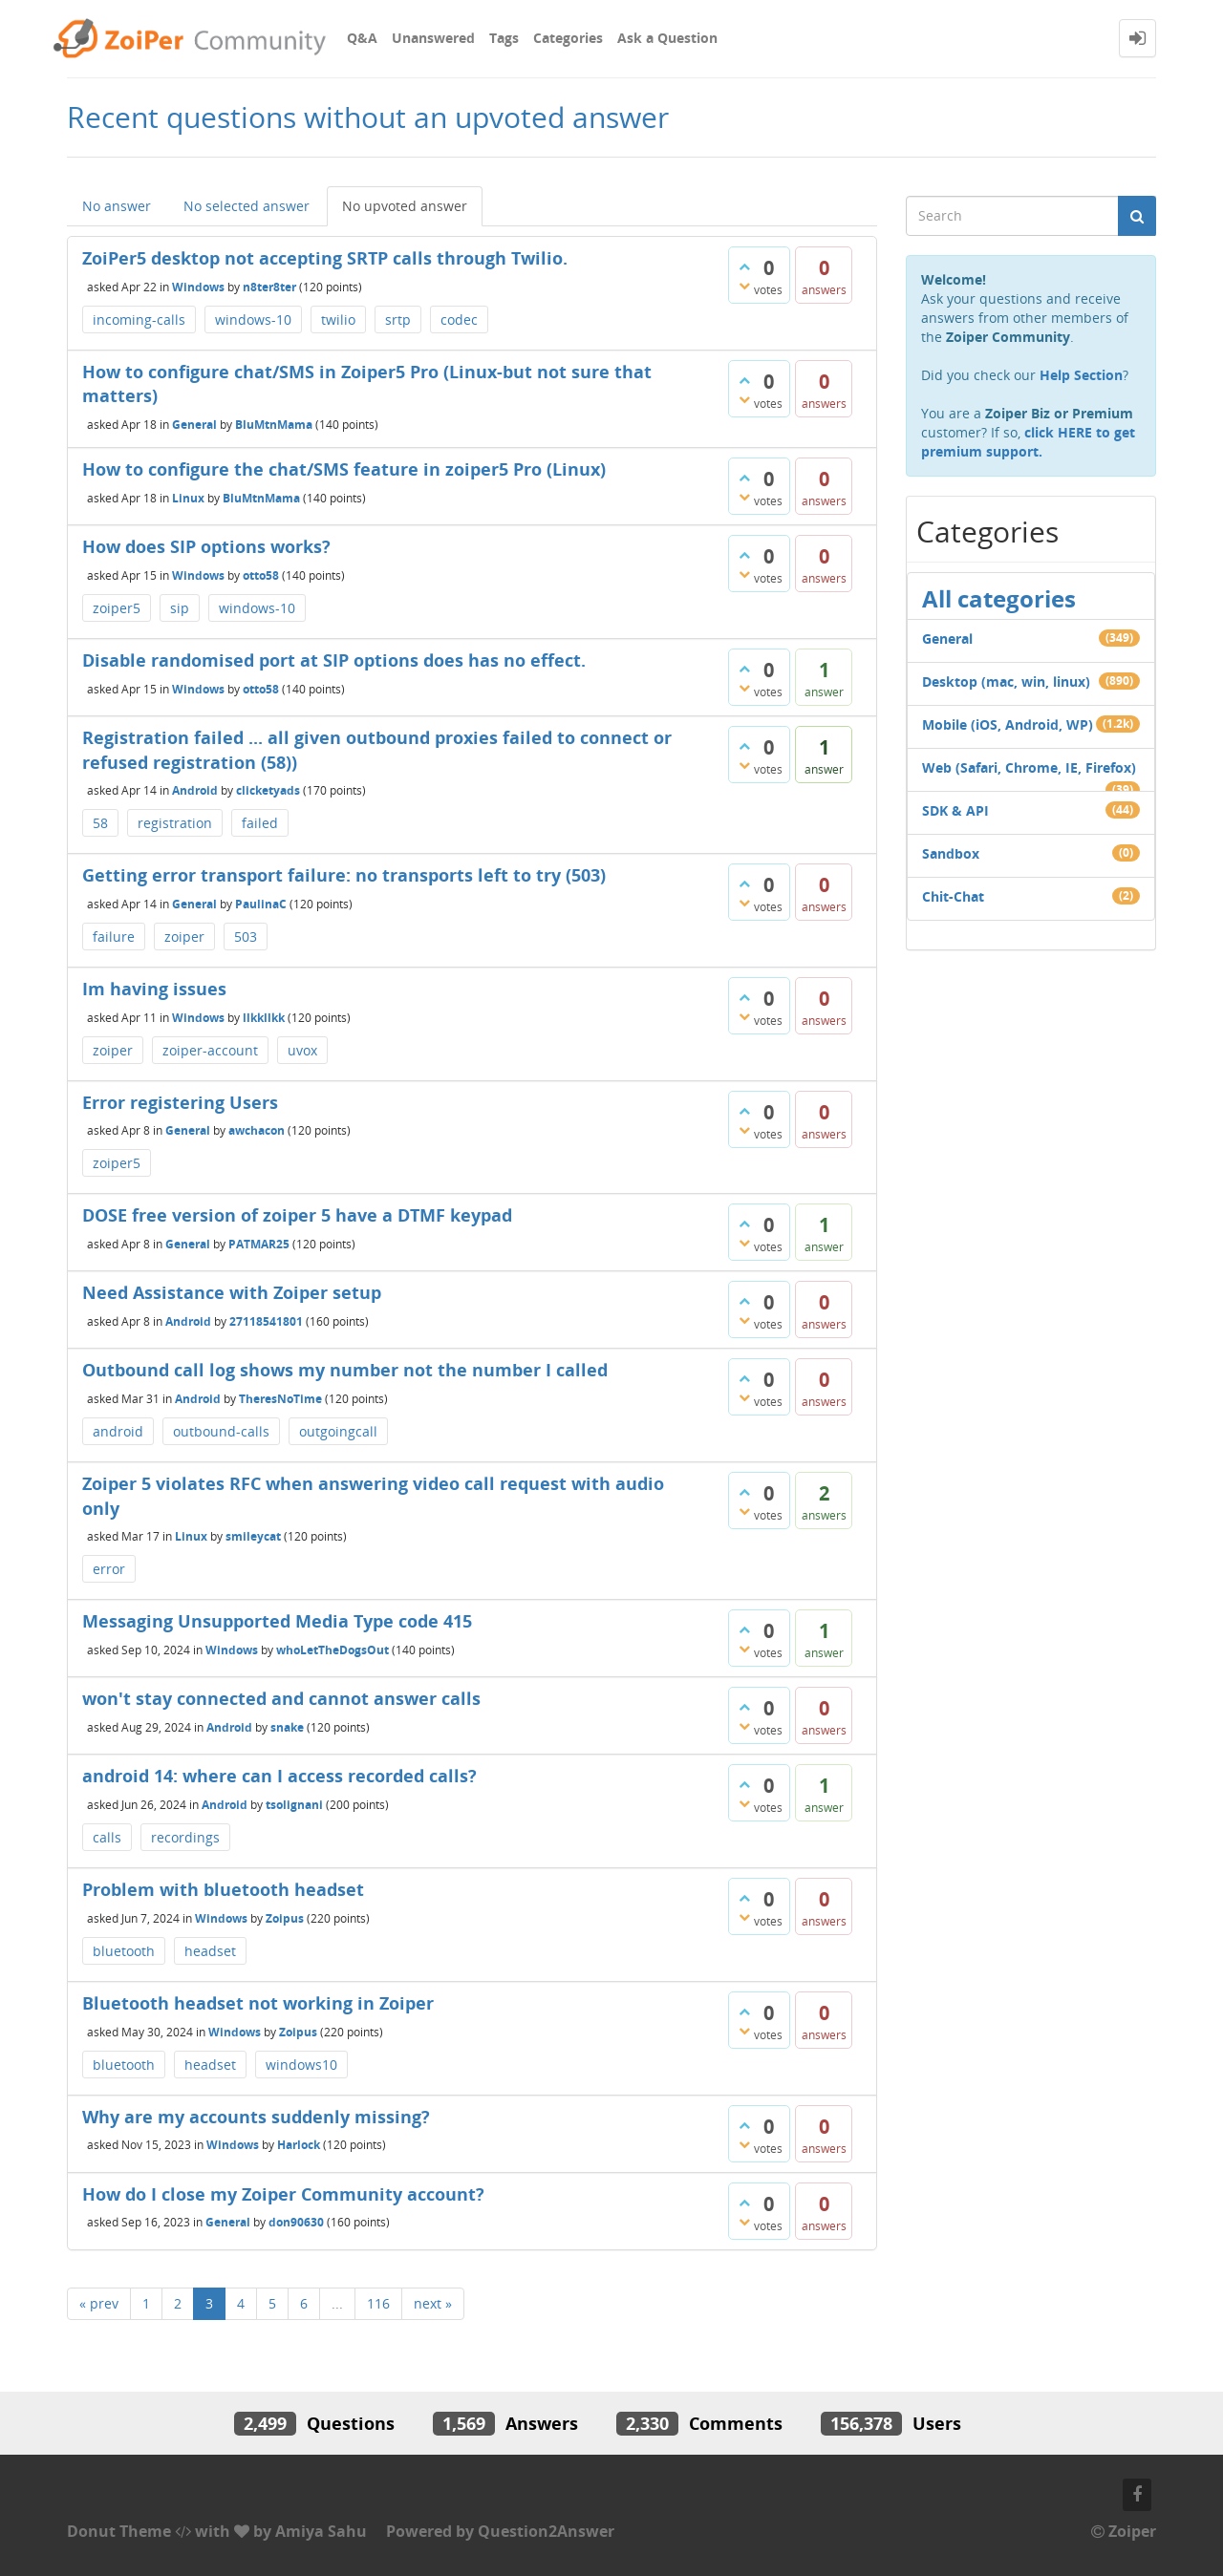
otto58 (261, 574)
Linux (188, 497)
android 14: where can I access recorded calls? (279, 1775)
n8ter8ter (269, 286)
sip (179, 608)
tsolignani (294, 1805)
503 (245, 936)
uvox (302, 1050)
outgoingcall (338, 1431)
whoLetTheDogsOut (332, 1650)
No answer (116, 206)
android (118, 1431)
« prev (98, 2303)
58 (100, 823)
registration (175, 823)
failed (260, 823)
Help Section (1081, 375)
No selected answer (246, 206)
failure (114, 936)
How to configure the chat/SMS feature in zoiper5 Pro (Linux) (344, 469)
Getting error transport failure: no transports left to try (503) (344, 874)
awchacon (256, 1130)
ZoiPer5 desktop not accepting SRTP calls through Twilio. (325, 257)
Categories (568, 38)
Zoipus (285, 1918)
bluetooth (124, 1951)
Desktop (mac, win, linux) (1006, 681)
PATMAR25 (259, 1244)
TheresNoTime (280, 1399)
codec (459, 319)
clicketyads (268, 790)
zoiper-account (210, 1050)
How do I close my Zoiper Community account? (283, 2193)
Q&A (362, 38)
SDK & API (955, 810)
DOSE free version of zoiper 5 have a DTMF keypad (297, 1214)
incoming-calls (139, 319)
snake (287, 1727)
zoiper (184, 936)
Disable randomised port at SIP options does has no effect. (334, 660)
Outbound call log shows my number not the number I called (345, 1369)
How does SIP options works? (206, 546)
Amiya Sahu (321, 2531)
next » (433, 2303)
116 (378, 2303)
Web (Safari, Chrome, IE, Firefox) (1029, 767)
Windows (198, 286)
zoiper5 (116, 608)
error (109, 1569)
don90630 (296, 2222)
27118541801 (266, 1321)
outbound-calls (221, 1431)
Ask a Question (667, 38)
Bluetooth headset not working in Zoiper (258, 2002)
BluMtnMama (273, 424)
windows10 (301, 2064)
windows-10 (253, 319)
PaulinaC (261, 904)
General (194, 424)
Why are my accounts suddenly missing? (256, 2116)
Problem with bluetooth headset (223, 1889)
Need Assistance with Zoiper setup (231, 1292)
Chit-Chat (953, 896)
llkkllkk (264, 1017)
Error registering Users (180, 1102)
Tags (504, 38)
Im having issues (154, 988)
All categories (999, 598)
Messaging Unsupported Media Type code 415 (277, 1620)
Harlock (298, 2145)
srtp (398, 319)
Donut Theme (119, 2531)
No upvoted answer (404, 206)
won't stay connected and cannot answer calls (281, 1698)
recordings (185, 1837)
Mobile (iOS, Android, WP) (1007, 724)
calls (107, 1837)
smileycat (253, 1536)
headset (210, 1951)
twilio (338, 319)
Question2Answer (546, 2531)
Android (195, 790)
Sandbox (950, 853)
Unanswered (433, 38)
